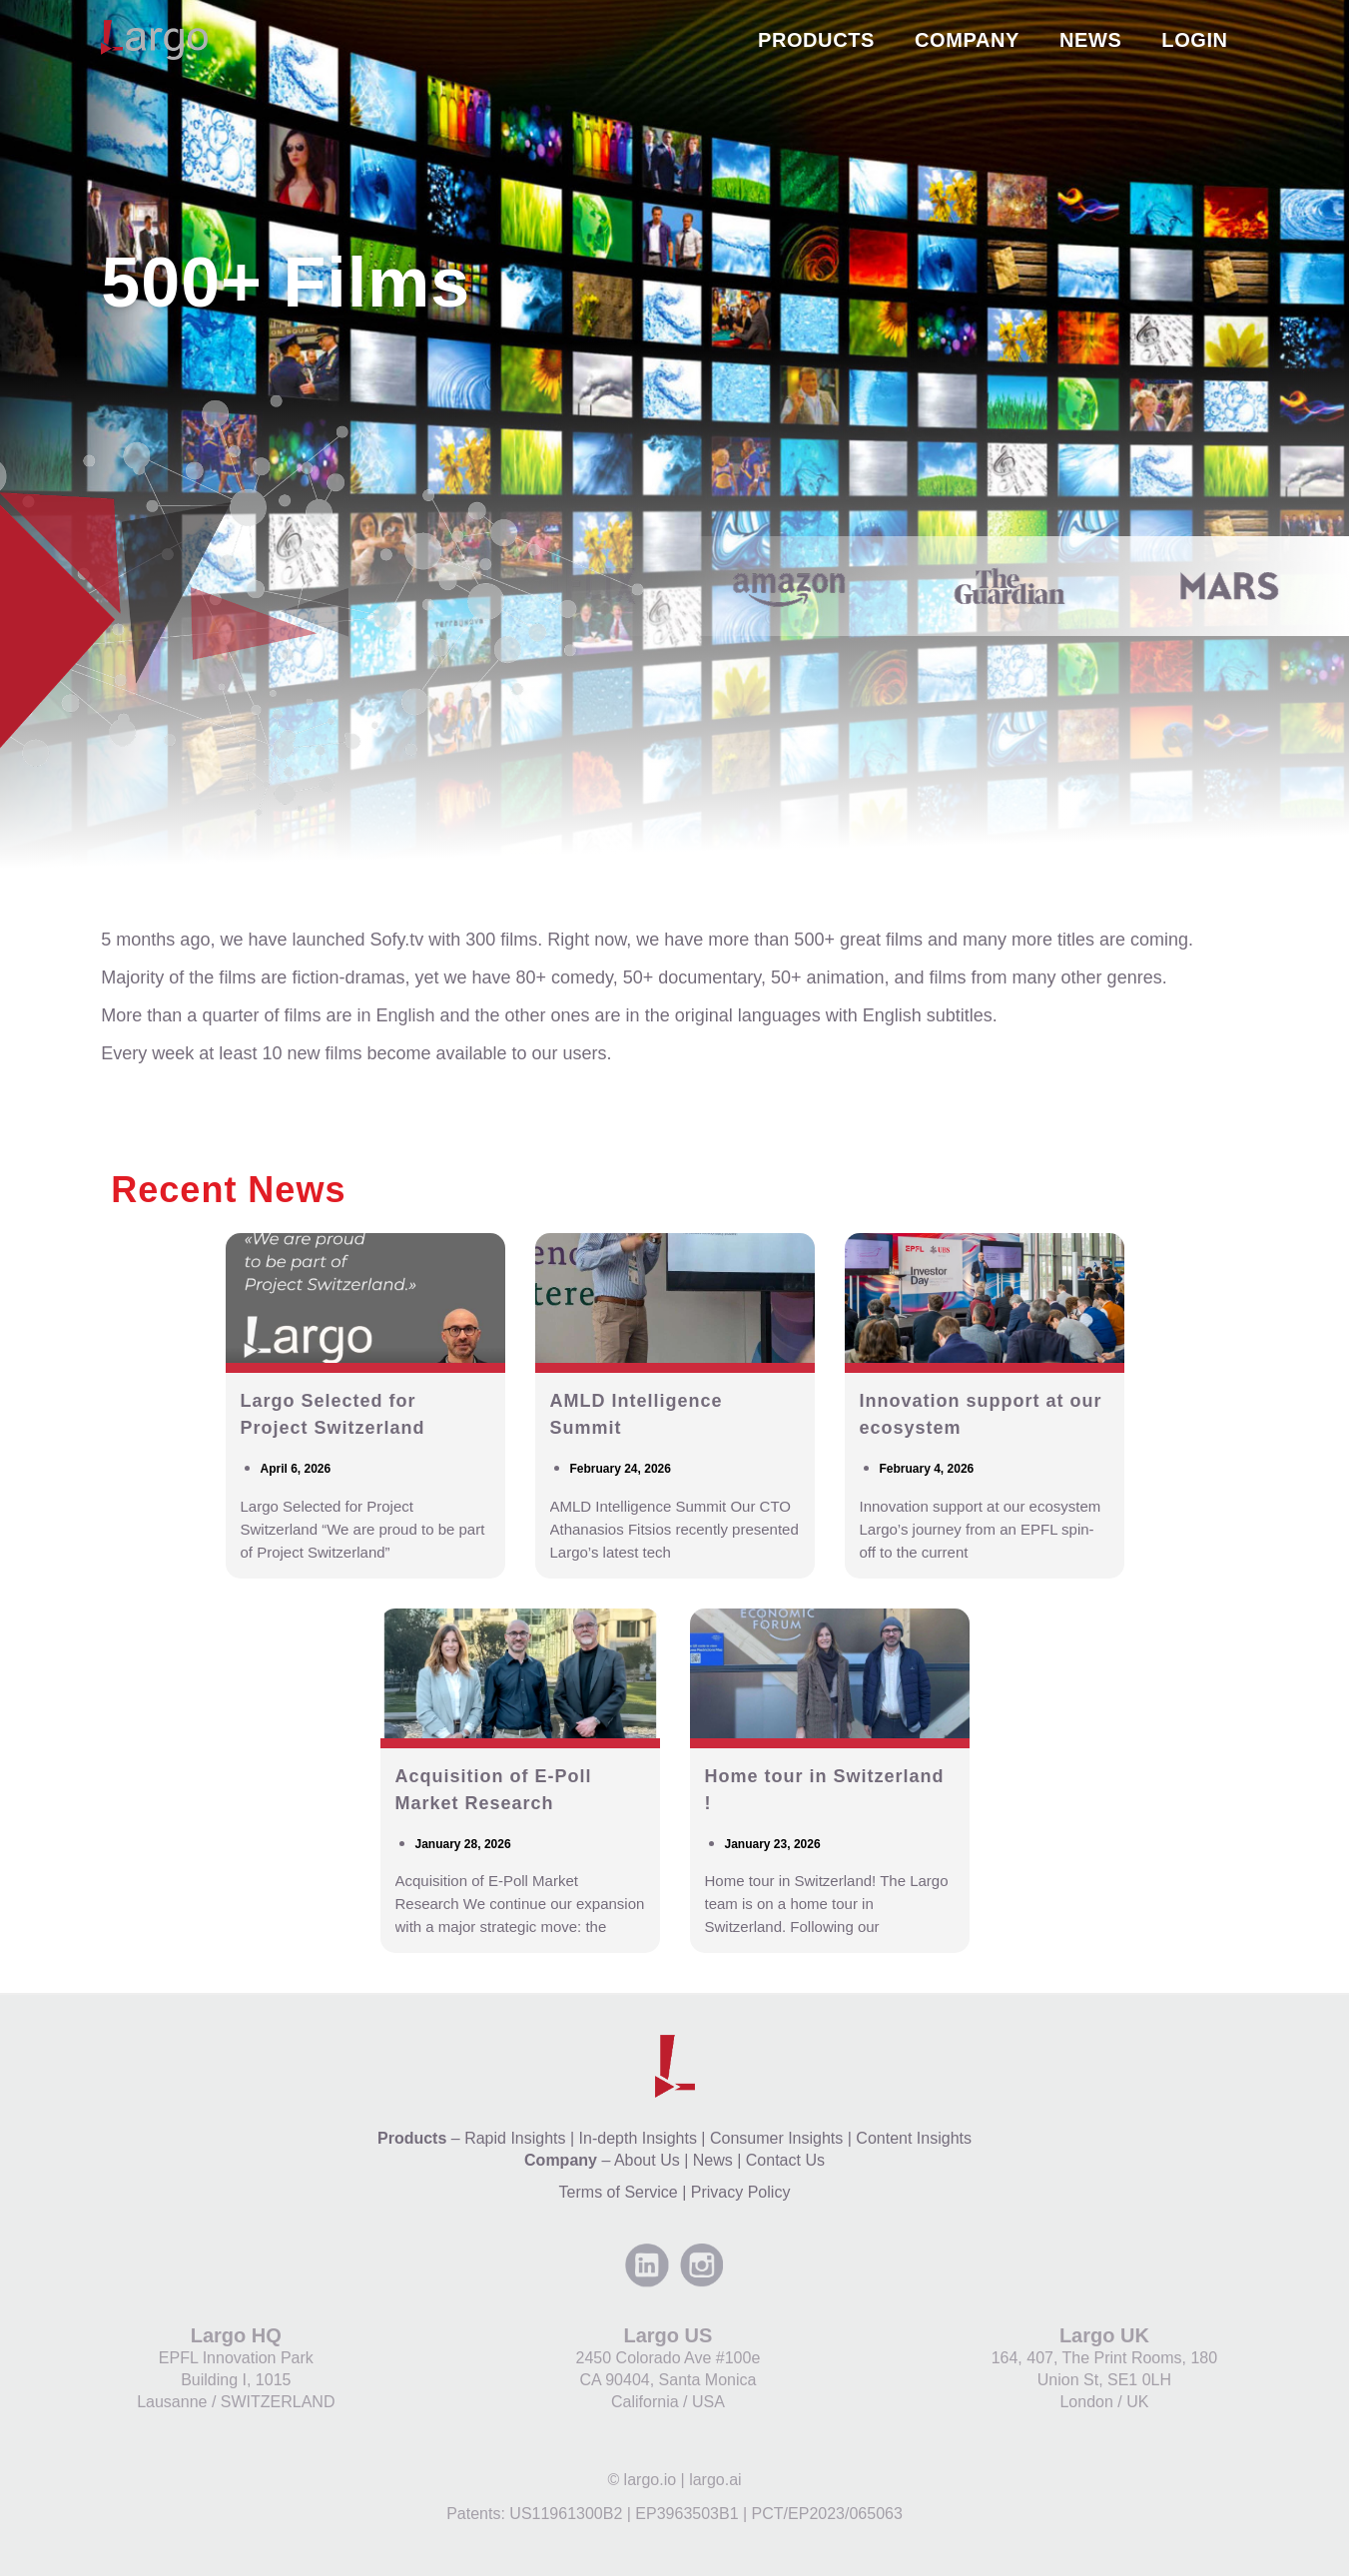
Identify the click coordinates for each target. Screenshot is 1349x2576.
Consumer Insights (776, 2138)
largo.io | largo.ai (683, 2479)
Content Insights (914, 2138)
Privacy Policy (741, 2192)
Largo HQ (236, 2335)
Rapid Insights (514, 2138)
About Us (647, 2160)
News (713, 2160)
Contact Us (785, 2160)
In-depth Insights (638, 2138)
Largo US (667, 2335)
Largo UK (1104, 2335)
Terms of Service (618, 2192)
